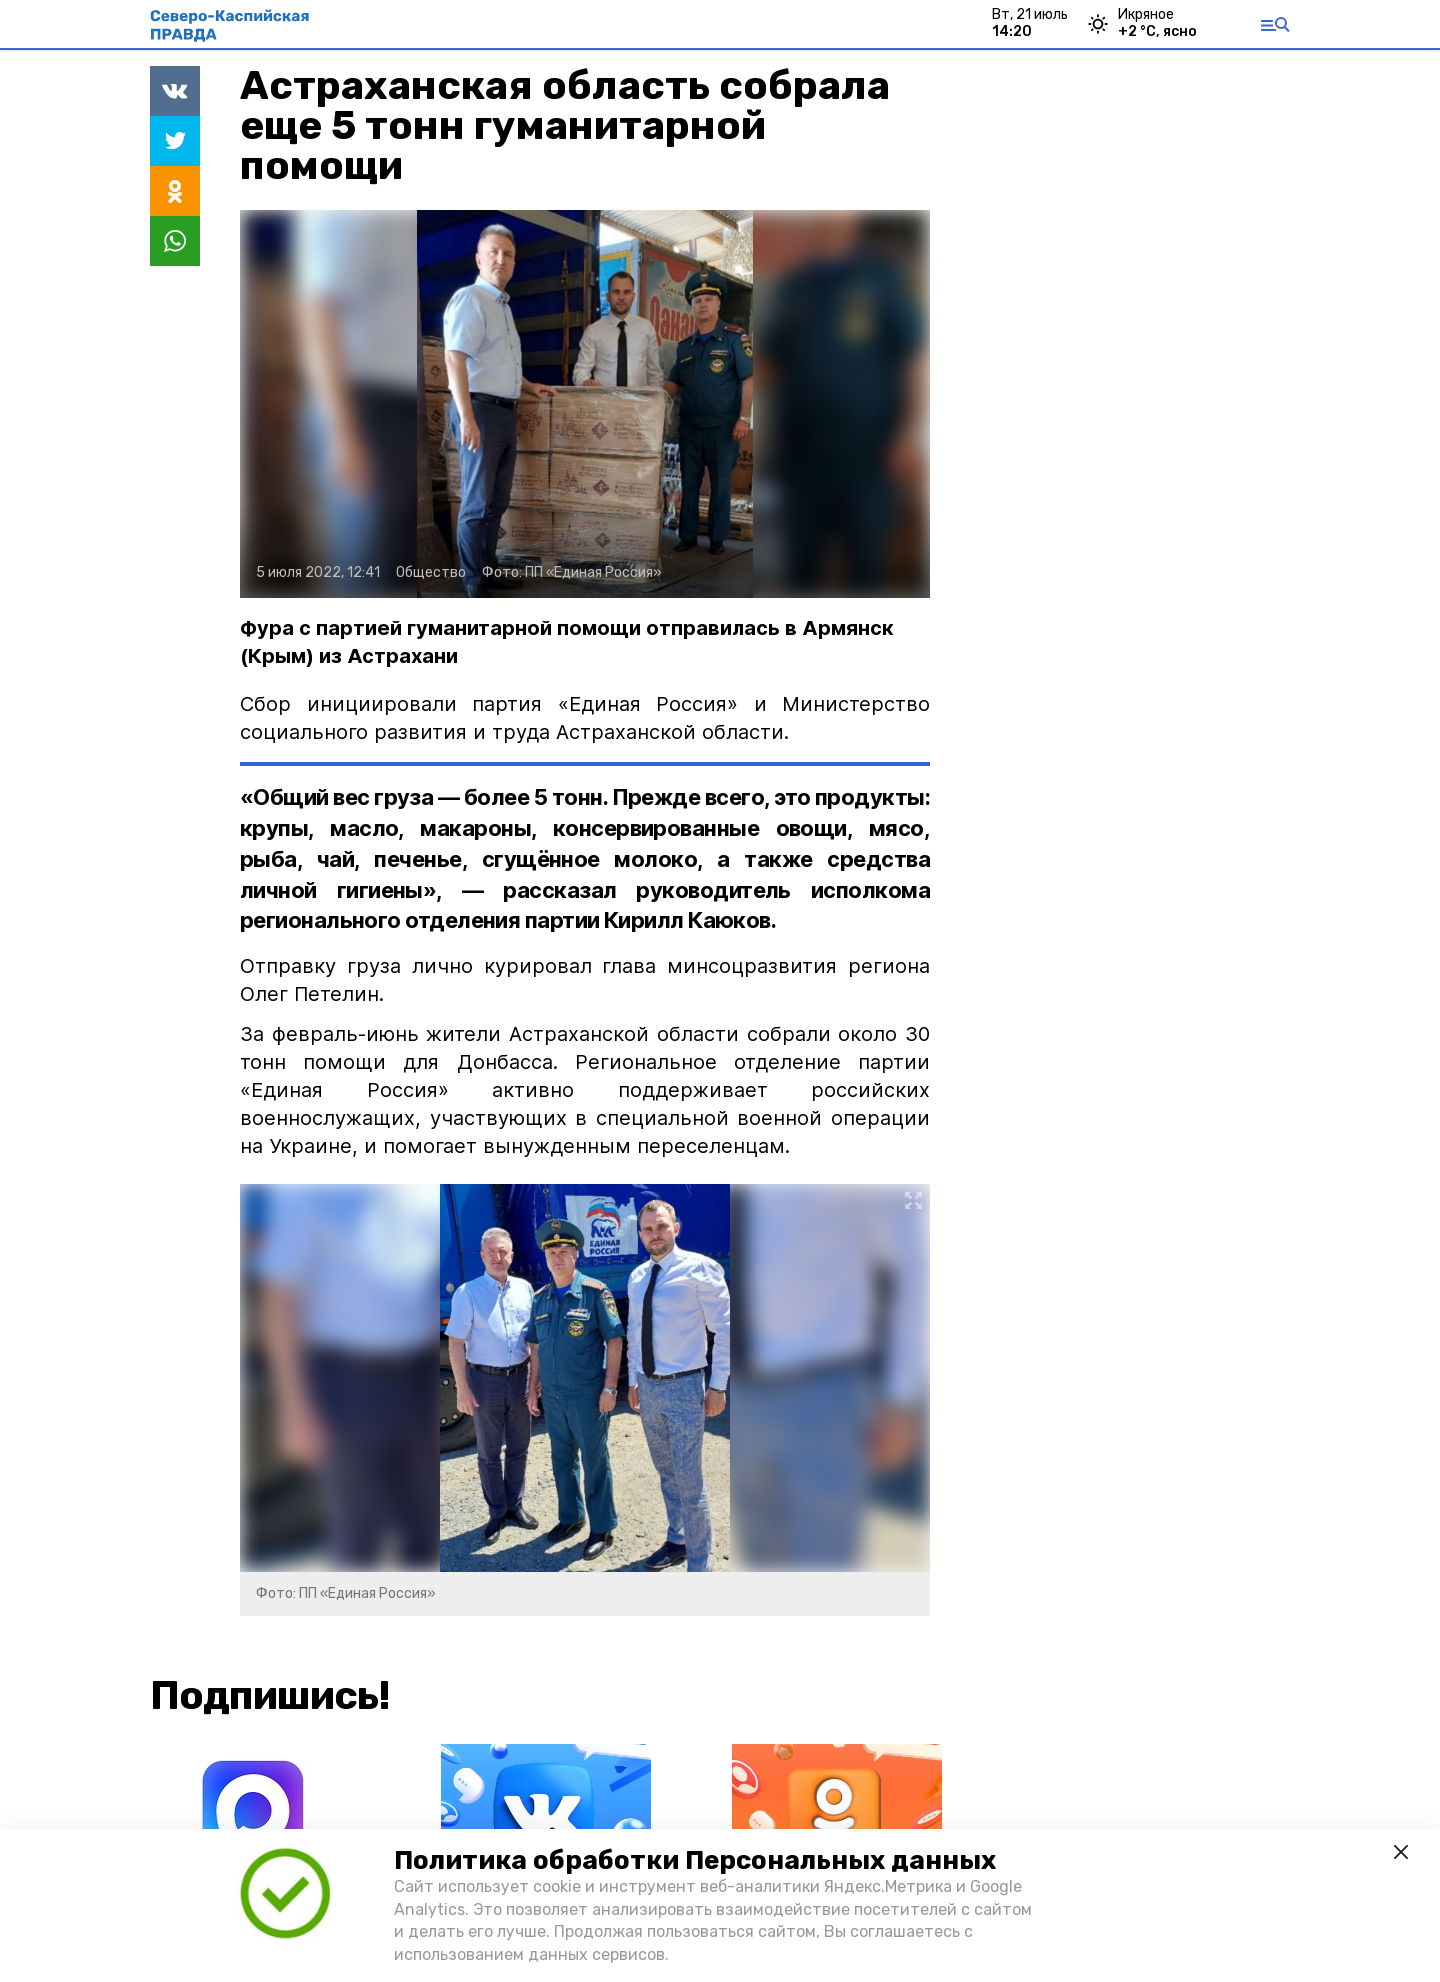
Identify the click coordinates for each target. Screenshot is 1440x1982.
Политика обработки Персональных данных (695, 1860)
